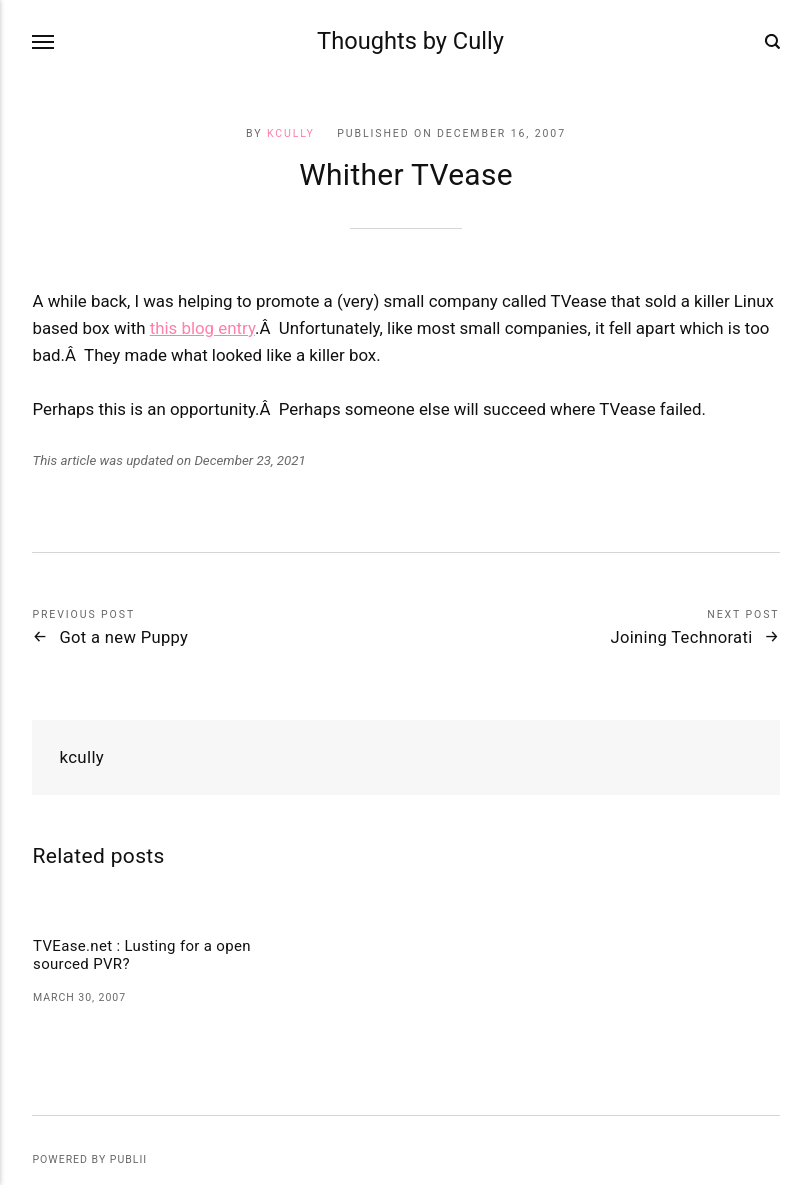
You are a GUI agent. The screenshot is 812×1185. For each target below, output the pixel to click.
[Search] (772, 42)
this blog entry (202, 328)
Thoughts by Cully (410, 41)
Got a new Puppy (123, 637)
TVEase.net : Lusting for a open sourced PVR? (142, 955)
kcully (291, 133)
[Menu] (44, 41)
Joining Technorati (681, 637)
